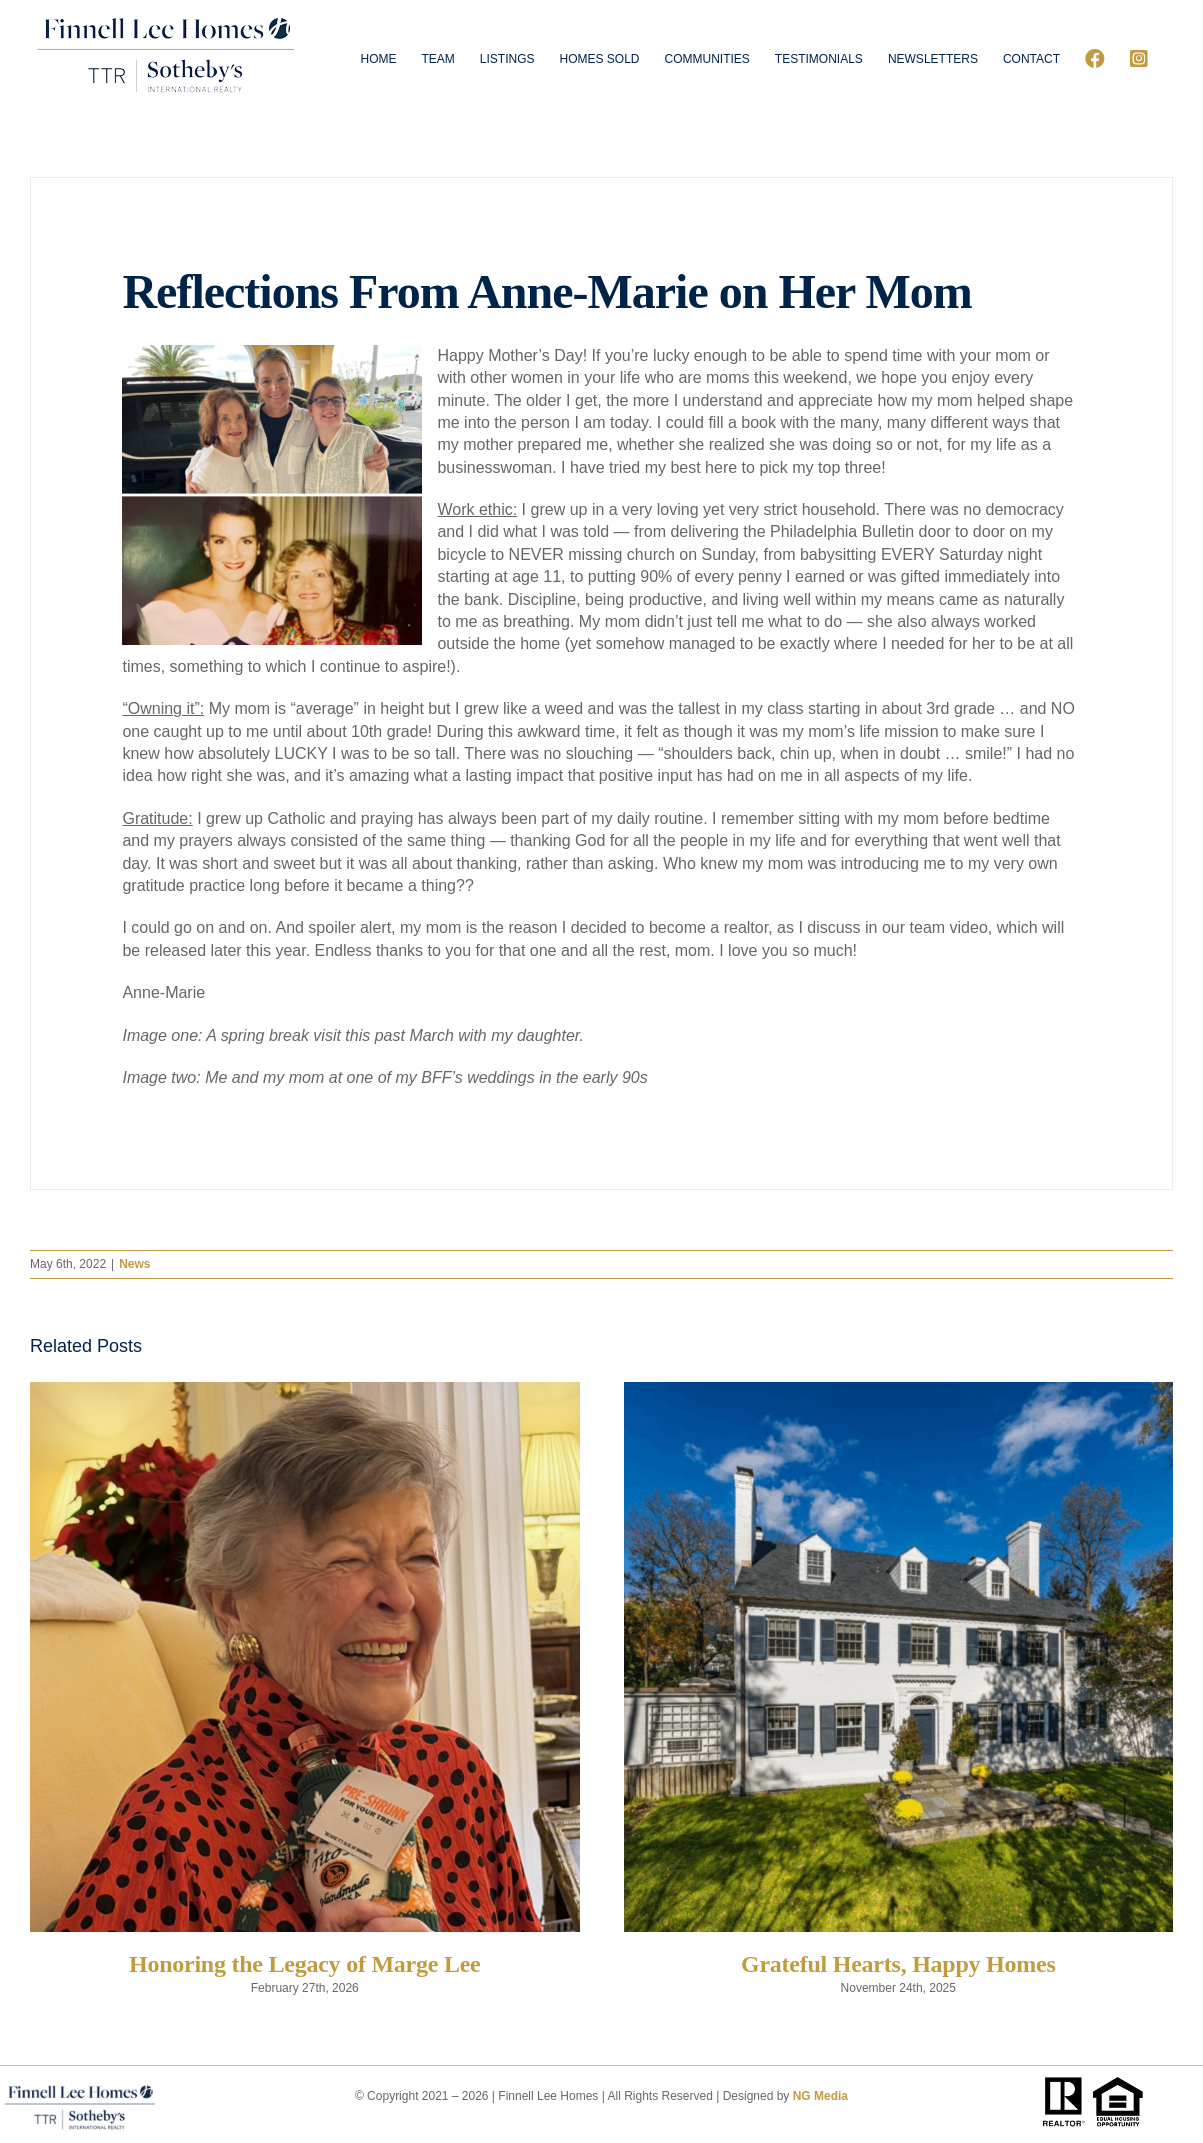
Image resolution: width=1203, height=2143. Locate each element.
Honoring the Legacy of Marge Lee (305, 1964)
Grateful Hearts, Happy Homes (898, 1964)
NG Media (820, 2096)
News (134, 1264)
